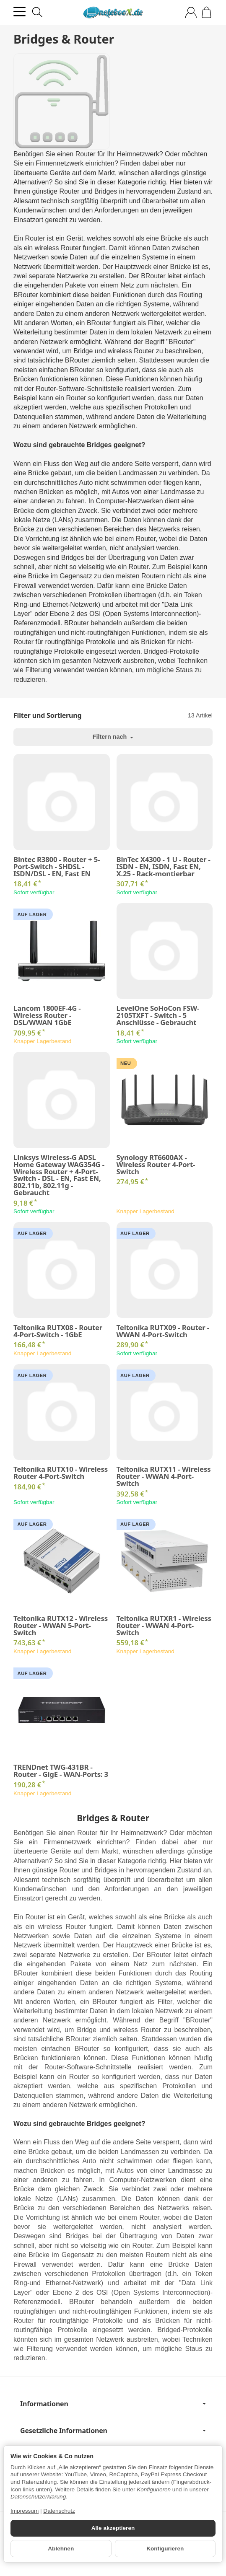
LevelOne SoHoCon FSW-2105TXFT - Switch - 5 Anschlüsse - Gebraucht (158, 1015)
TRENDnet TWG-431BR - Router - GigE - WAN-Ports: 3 (60, 1771)
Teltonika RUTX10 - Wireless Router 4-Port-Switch (60, 1473)
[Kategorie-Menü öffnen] (19, 11)
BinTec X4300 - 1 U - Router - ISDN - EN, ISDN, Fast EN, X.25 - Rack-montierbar (163, 866)
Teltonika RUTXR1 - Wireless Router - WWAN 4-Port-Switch (164, 1625)
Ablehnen (61, 2548)
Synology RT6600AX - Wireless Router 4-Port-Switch (156, 1164)
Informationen (113, 2403)
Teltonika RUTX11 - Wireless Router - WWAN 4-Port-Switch (164, 1476)
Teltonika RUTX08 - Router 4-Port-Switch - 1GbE (57, 1331)
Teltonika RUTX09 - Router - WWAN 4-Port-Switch (163, 1331)
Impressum (24, 2511)
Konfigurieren (165, 2548)
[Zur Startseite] (113, 12)
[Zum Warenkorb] (206, 12)
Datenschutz (59, 2511)
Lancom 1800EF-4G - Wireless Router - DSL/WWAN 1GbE (47, 1015)
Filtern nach (113, 736)
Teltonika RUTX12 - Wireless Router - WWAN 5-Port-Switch (60, 1625)
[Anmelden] (191, 12)
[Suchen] (37, 12)
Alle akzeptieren (113, 2528)
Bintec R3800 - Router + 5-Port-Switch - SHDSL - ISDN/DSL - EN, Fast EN (56, 866)
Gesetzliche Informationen (113, 2430)
